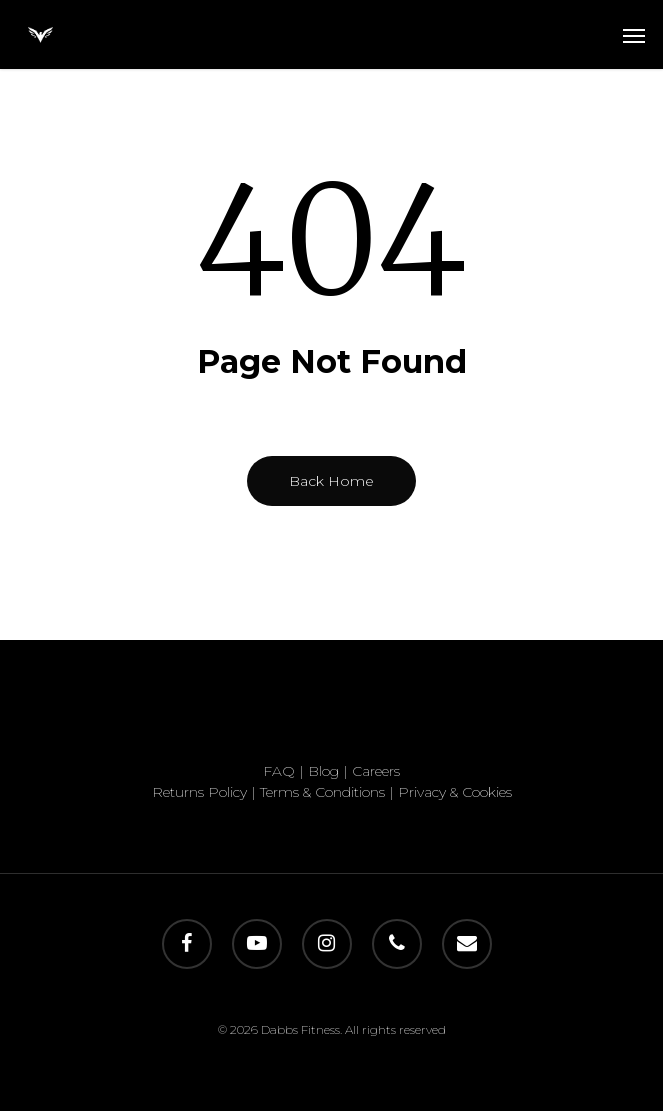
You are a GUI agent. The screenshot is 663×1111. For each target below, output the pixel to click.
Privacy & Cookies (455, 792)
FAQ (279, 771)
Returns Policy (199, 792)
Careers (376, 771)
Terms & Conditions (322, 792)
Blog (323, 771)
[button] (634, 35)
